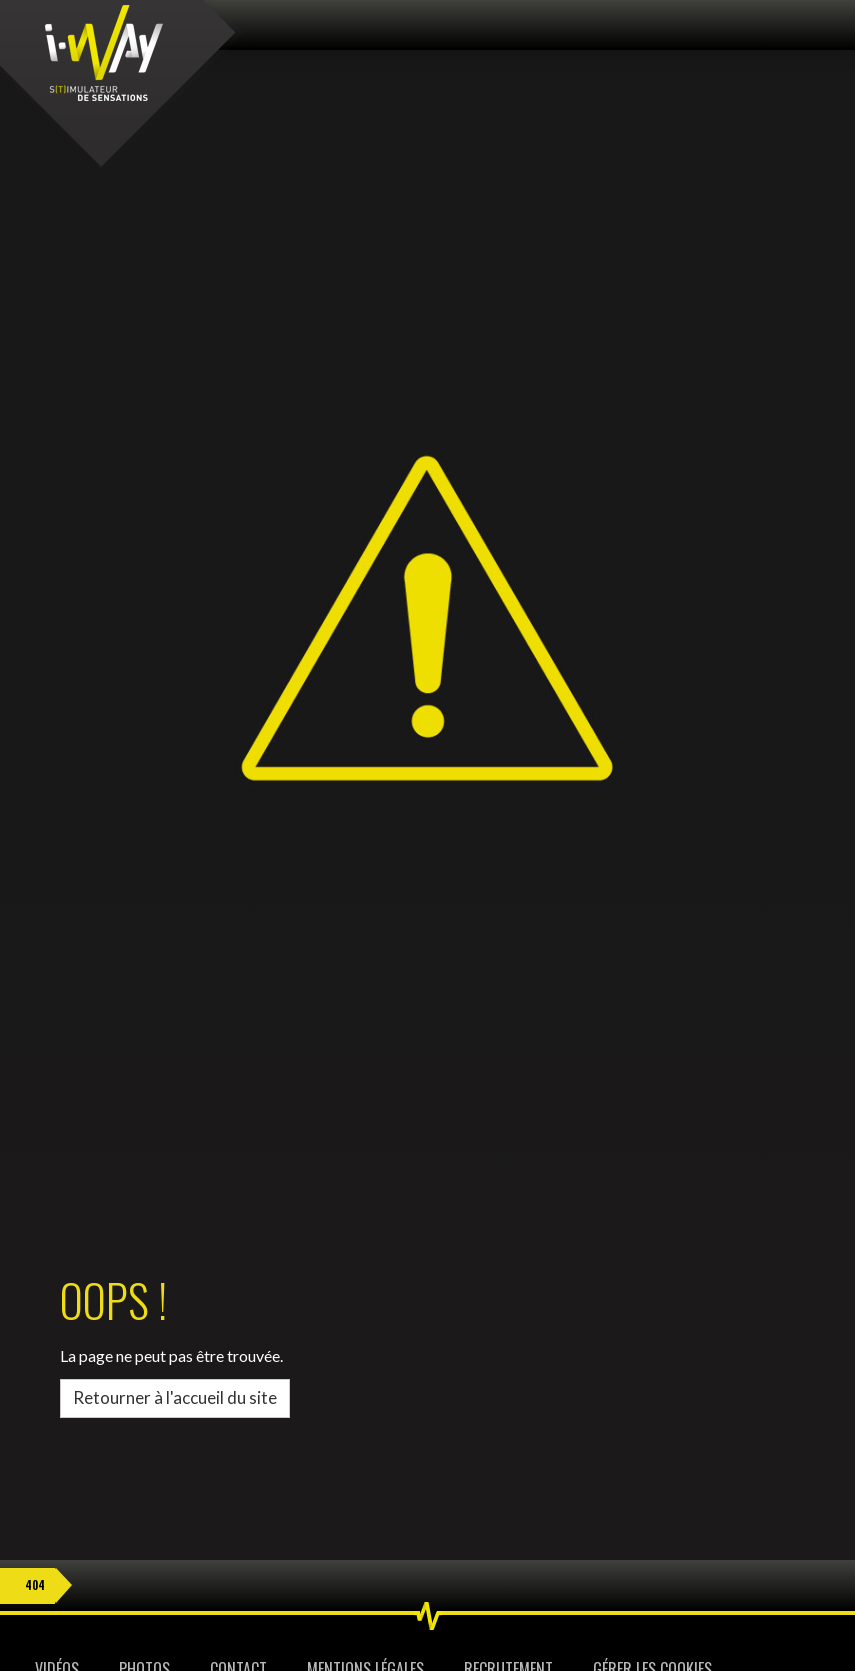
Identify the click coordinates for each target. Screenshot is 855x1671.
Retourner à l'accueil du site (175, 1397)
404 (35, 1585)
